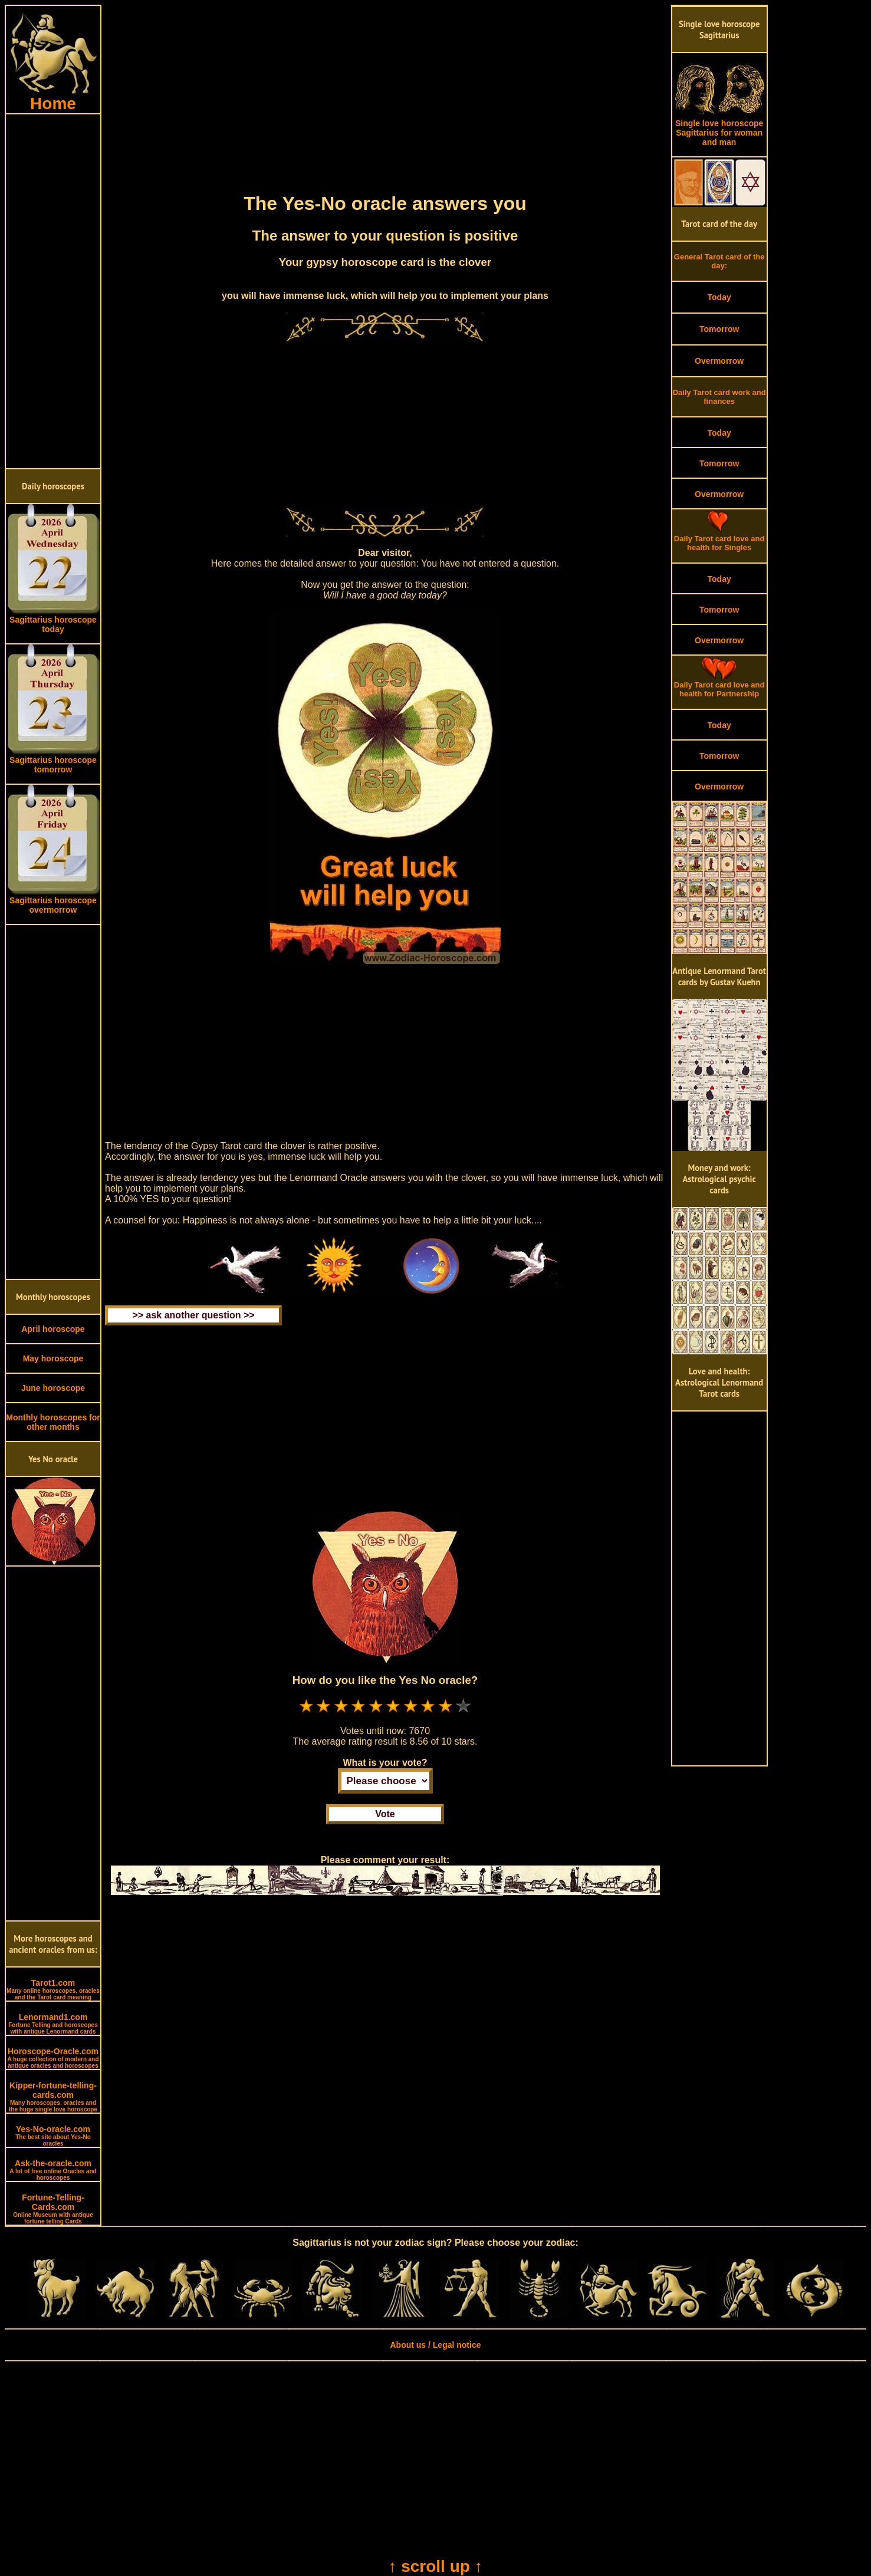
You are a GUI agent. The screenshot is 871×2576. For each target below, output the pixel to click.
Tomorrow (719, 329)
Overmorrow (719, 361)
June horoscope (53, 1388)
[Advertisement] (53, 291)
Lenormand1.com (53, 2023)
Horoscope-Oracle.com (52, 2058)
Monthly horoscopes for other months (53, 1422)
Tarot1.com (53, 1989)
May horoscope (53, 1358)
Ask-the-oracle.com (52, 2170)
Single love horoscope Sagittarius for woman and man (719, 129)
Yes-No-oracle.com (53, 2135)
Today (719, 297)
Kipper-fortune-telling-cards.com (53, 2097)
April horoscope (52, 1329)
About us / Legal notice (435, 2345)
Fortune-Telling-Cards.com (53, 2209)
